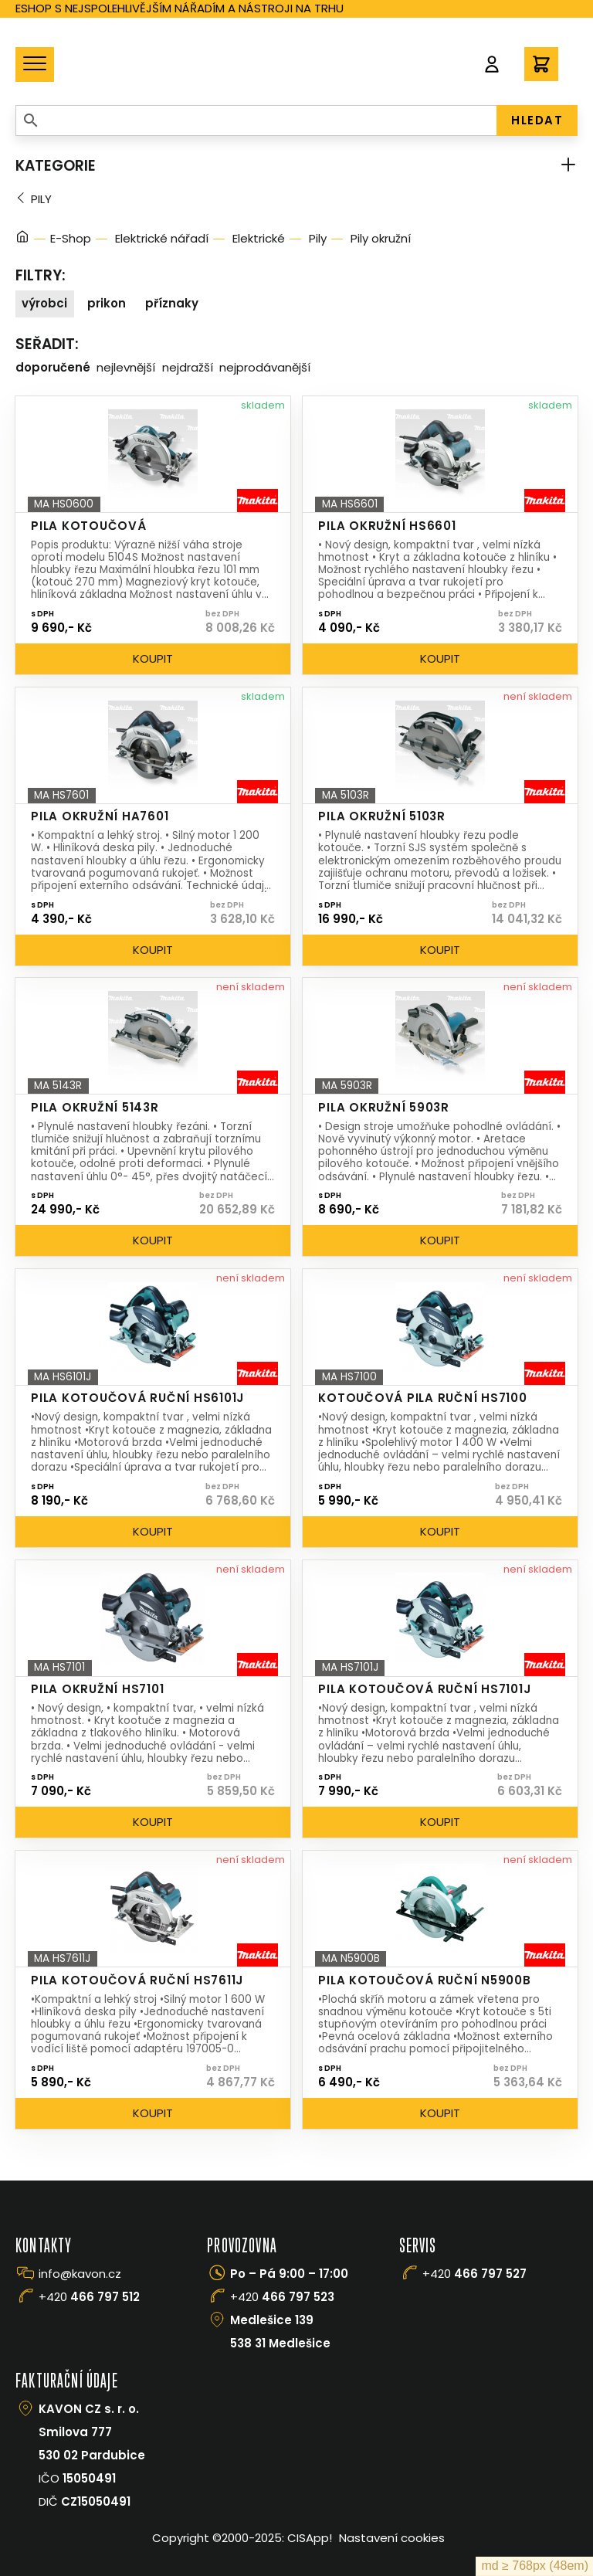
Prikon (106, 303)
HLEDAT (537, 120)
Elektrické (258, 238)
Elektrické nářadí (161, 238)
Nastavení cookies (392, 2538)
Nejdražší (187, 367)
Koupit (153, 658)
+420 (89, 2297)
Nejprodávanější (264, 367)
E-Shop (70, 238)
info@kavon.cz (80, 2273)
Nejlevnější (126, 367)
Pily (41, 199)
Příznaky (171, 303)
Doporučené (52, 367)
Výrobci (44, 303)
